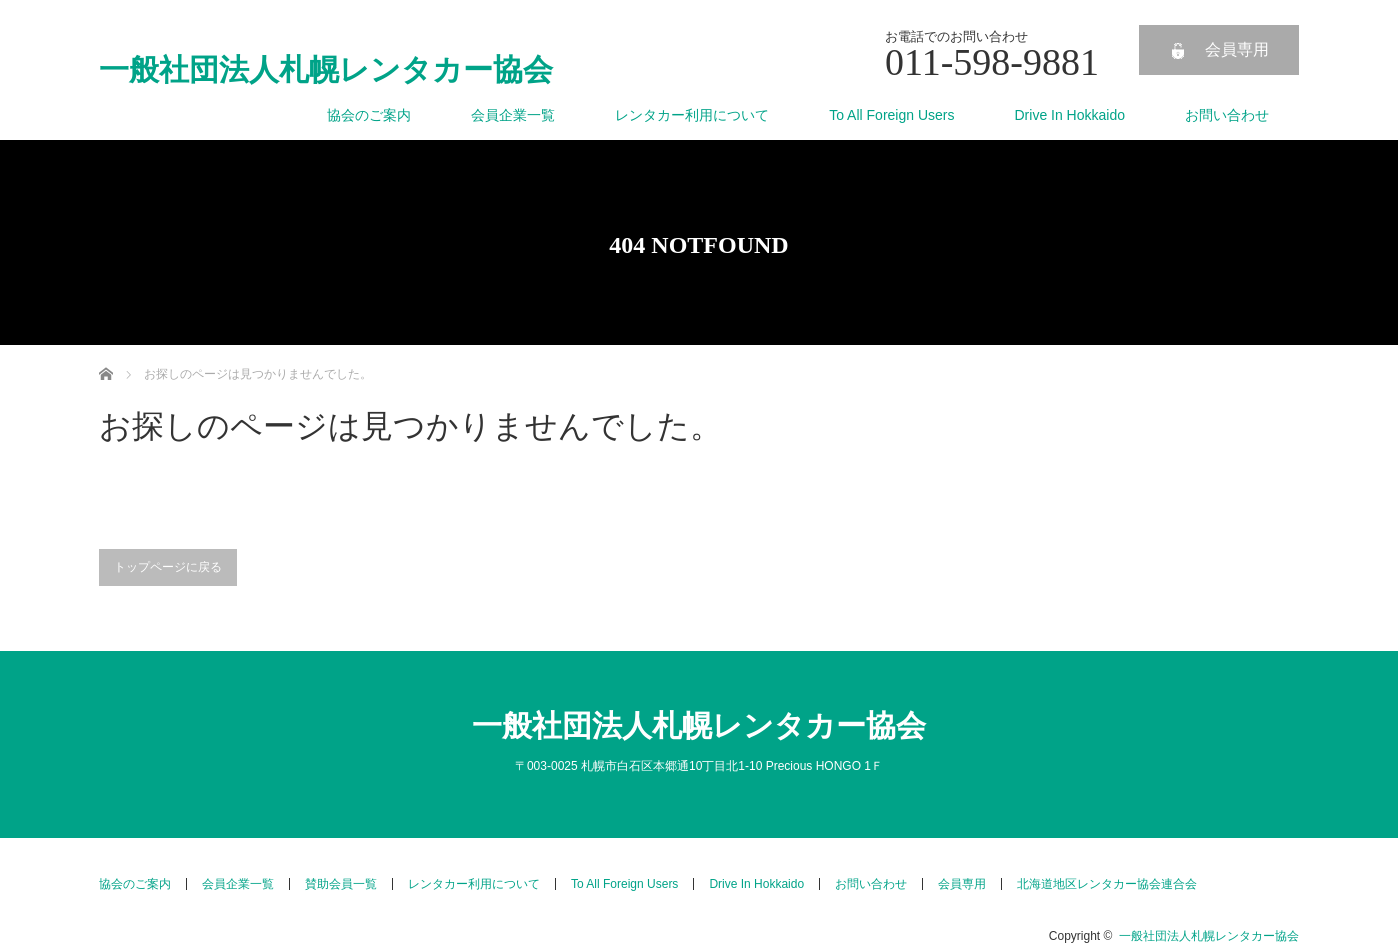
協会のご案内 (369, 115)
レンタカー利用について (692, 115)
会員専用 (1237, 49)
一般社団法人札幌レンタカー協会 (326, 70)
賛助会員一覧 (341, 884)
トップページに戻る (168, 567)
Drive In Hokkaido (1070, 115)
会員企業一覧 (513, 115)
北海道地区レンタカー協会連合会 (1107, 884)
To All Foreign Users (891, 115)
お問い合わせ (1227, 115)
